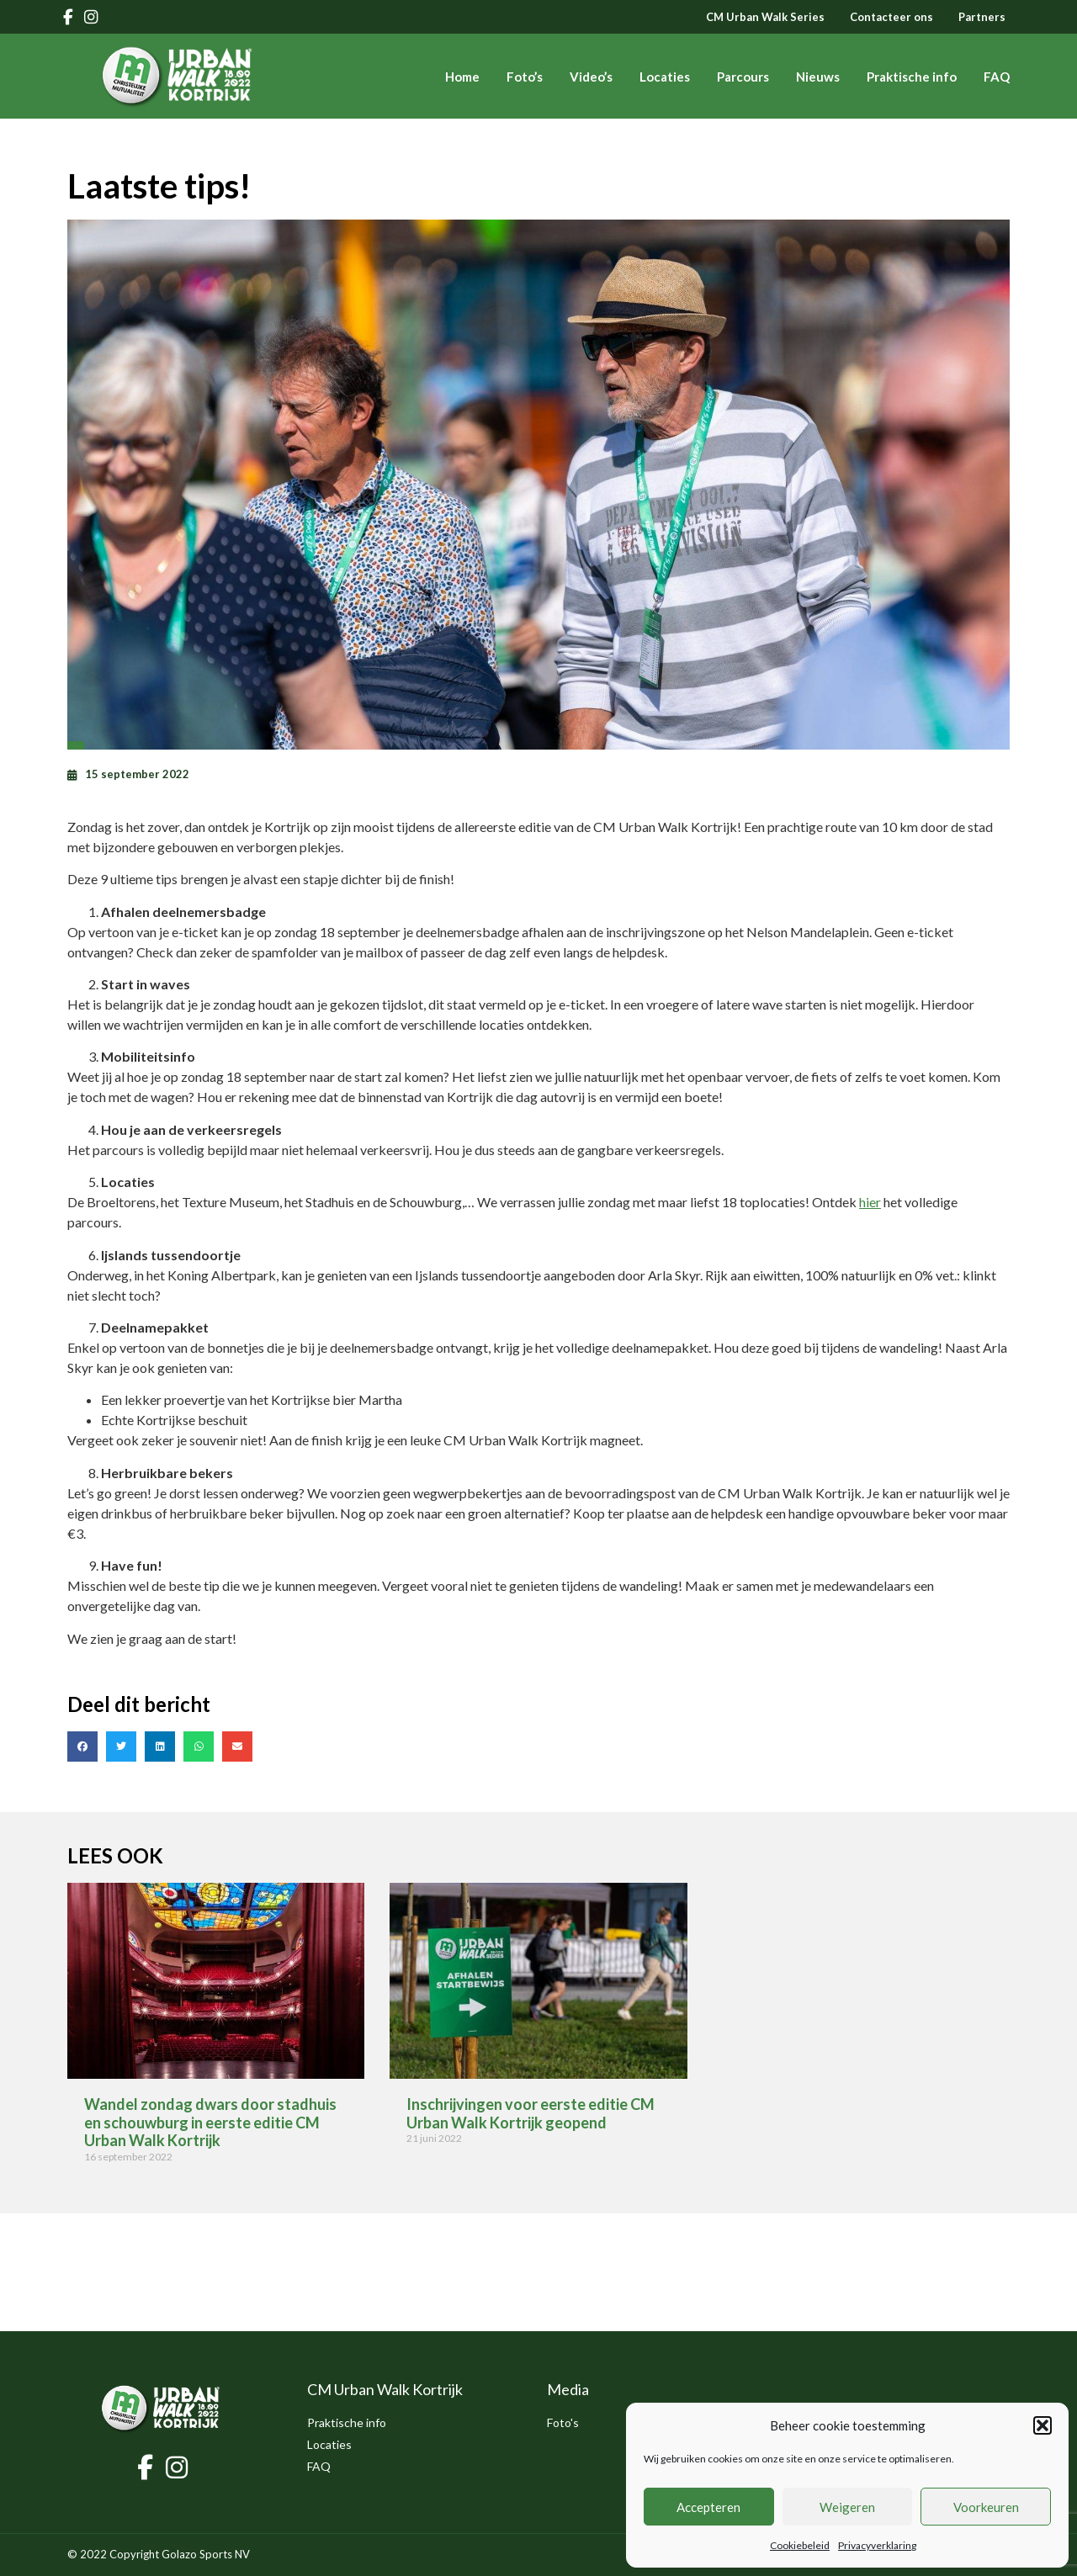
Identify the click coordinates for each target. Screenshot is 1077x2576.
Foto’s (525, 76)
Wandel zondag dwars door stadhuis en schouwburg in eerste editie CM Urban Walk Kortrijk (210, 2122)
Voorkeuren (986, 2507)
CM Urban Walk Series (765, 17)
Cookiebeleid (800, 2545)
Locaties (664, 76)
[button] (1042, 2425)
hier (870, 1202)
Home (462, 76)
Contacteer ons (891, 17)
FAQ (997, 76)
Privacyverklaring (877, 2545)
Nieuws (818, 76)
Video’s (591, 76)
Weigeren (847, 2507)
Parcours (743, 76)
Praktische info (912, 76)
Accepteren (708, 2507)
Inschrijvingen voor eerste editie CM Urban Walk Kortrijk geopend (530, 2113)
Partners (981, 17)
